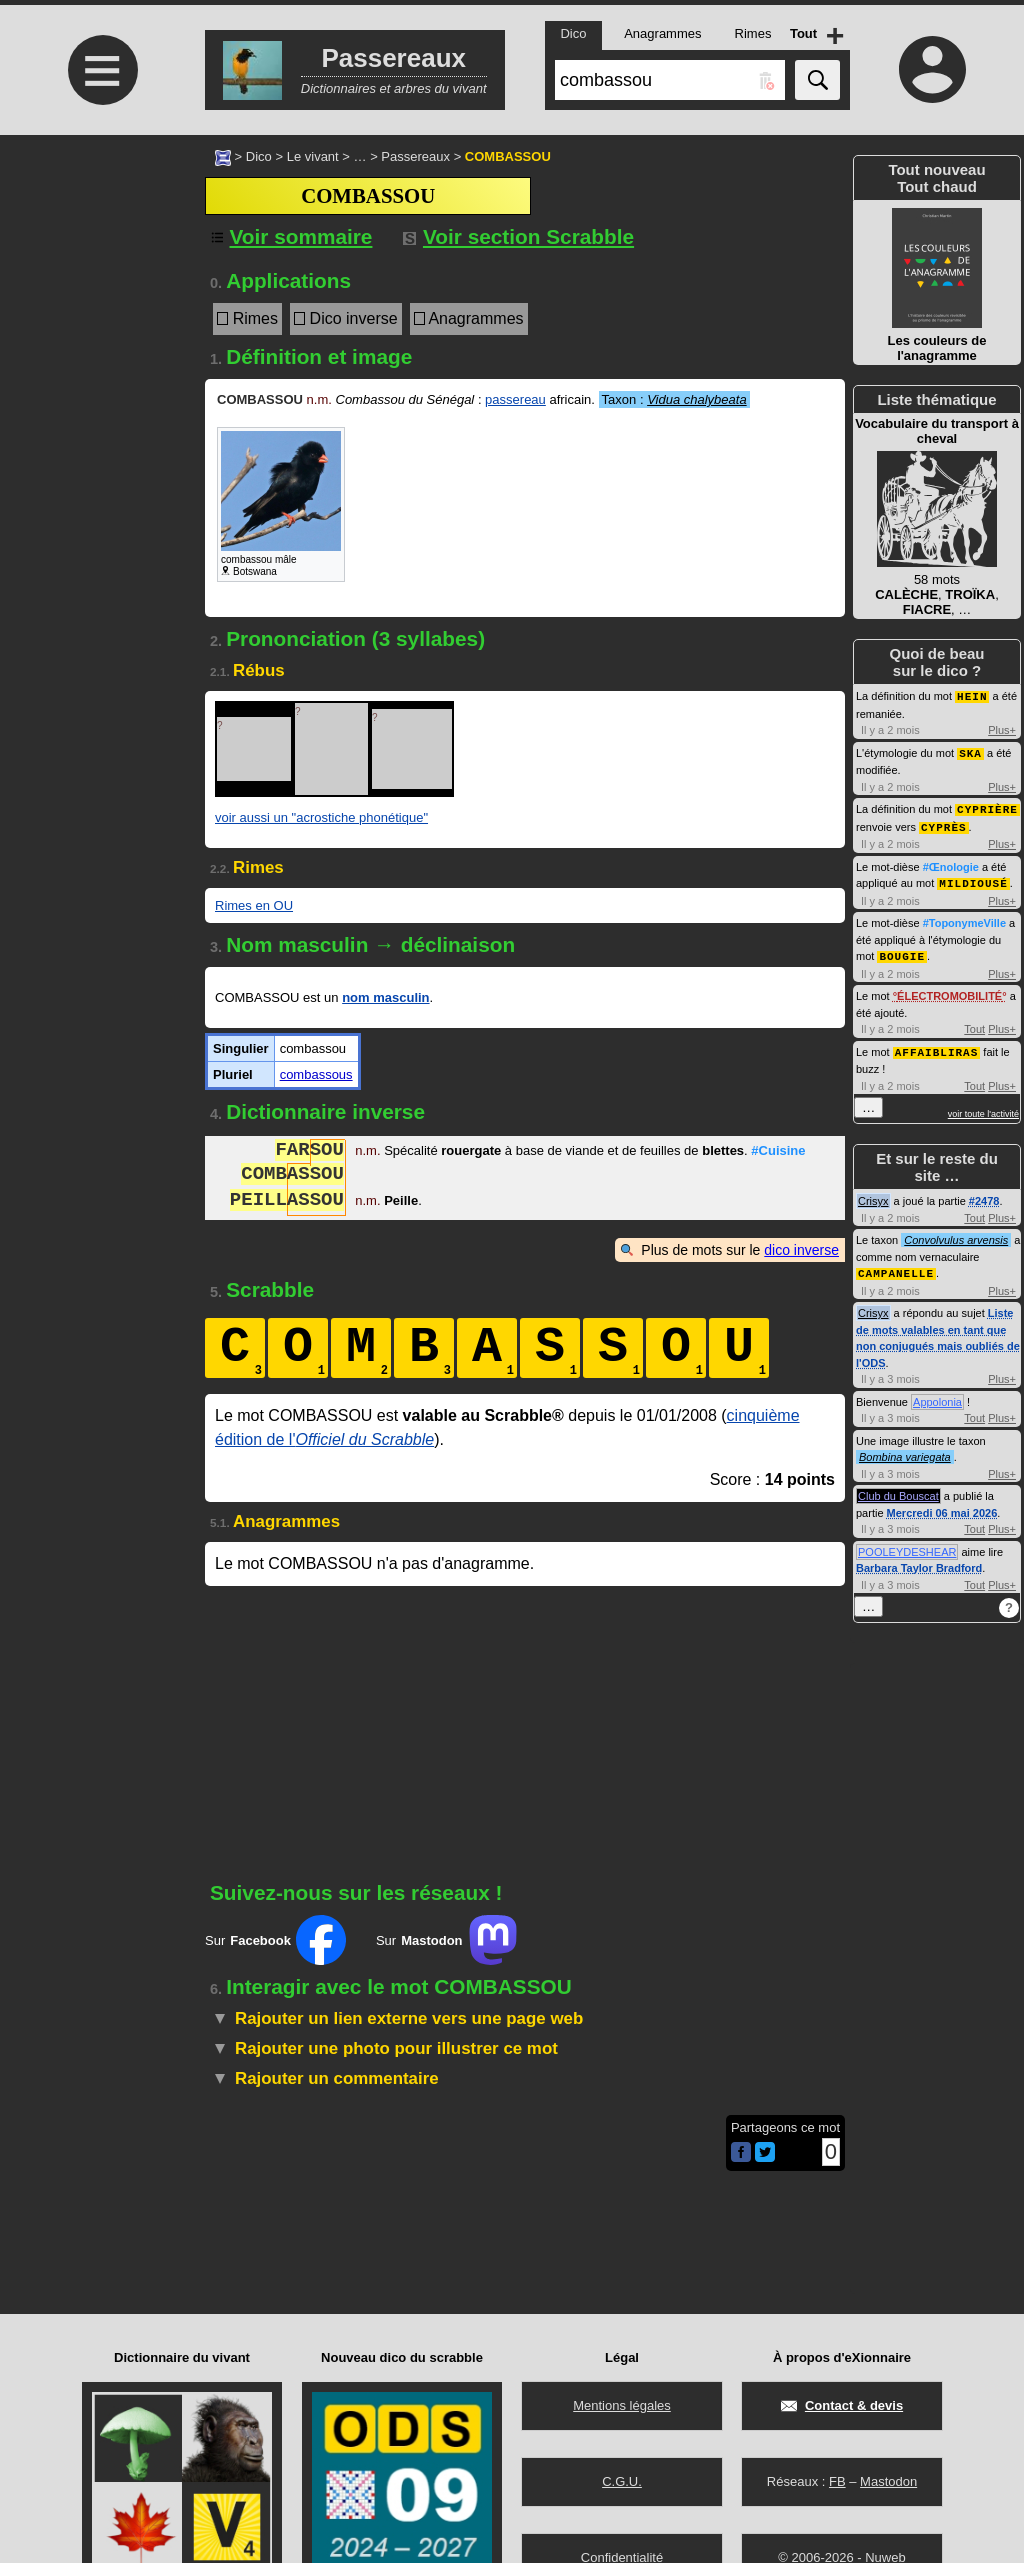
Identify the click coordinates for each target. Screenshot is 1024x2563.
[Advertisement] (100, 302)
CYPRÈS (944, 823)
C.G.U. (622, 2481)
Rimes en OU (254, 905)
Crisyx (873, 1194)
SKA (970, 751)
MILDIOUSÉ (973, 878)
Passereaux (415, 156)
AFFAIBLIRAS (937, 1045)
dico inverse (801, 1250)
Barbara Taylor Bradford (919, 1560)
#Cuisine (778, 1152)
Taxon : (674, 399)
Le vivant (313, 156)
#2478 (984, 1194)
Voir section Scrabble (518, 236)
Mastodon (888, 2481)
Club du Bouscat (898, 1488)
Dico (259, 156)
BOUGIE (902, 950)
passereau (515, 399)
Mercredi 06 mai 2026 (942, 1505)
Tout (974, 1023)
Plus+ (1002, 729)
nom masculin (385, 997)
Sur (275, 1940)
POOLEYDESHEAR (907, 1544)
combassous (316, 1074)
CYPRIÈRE (987, 806)
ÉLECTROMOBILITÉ (949, 990)
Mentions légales (622, 2405)
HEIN (972, 695)
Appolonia (937, 1394)
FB (837, 2481)
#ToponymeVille (964, 918)
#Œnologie (951, 863)
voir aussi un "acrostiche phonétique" (321, 817)
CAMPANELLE (896, 1265)
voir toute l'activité (983, 1107)
